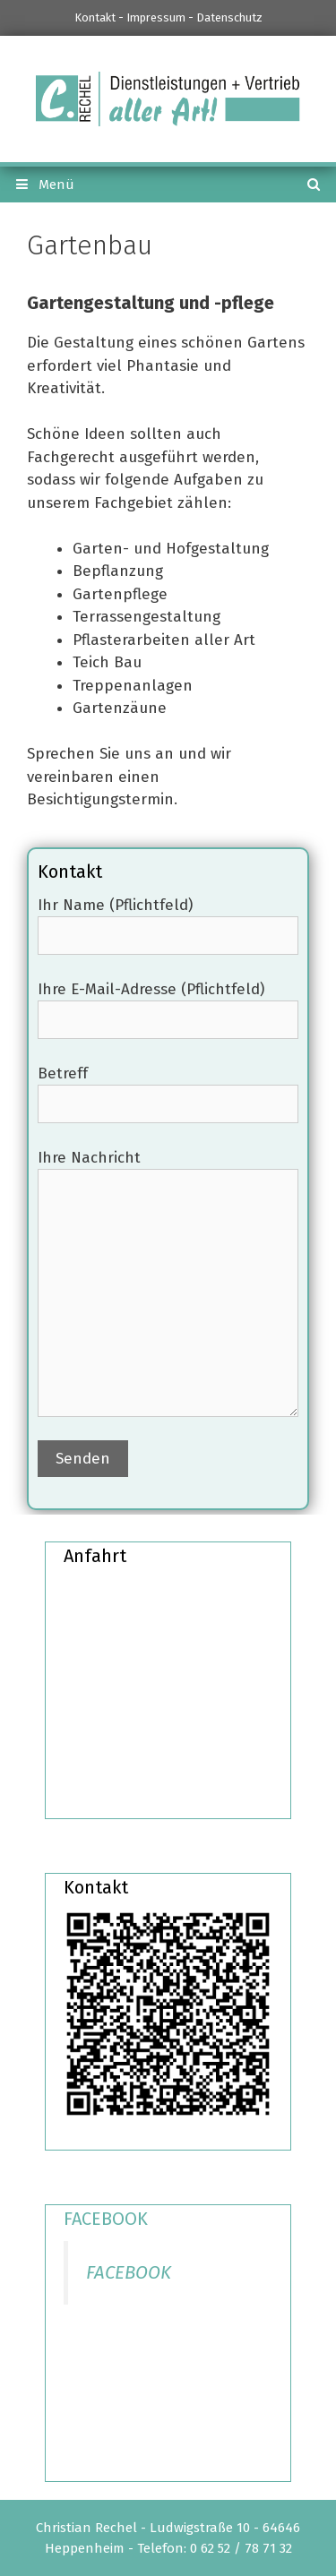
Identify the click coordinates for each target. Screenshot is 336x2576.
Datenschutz (229, 17)
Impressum (155, 17)
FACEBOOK (106, 2218)
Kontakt (95, 17)
